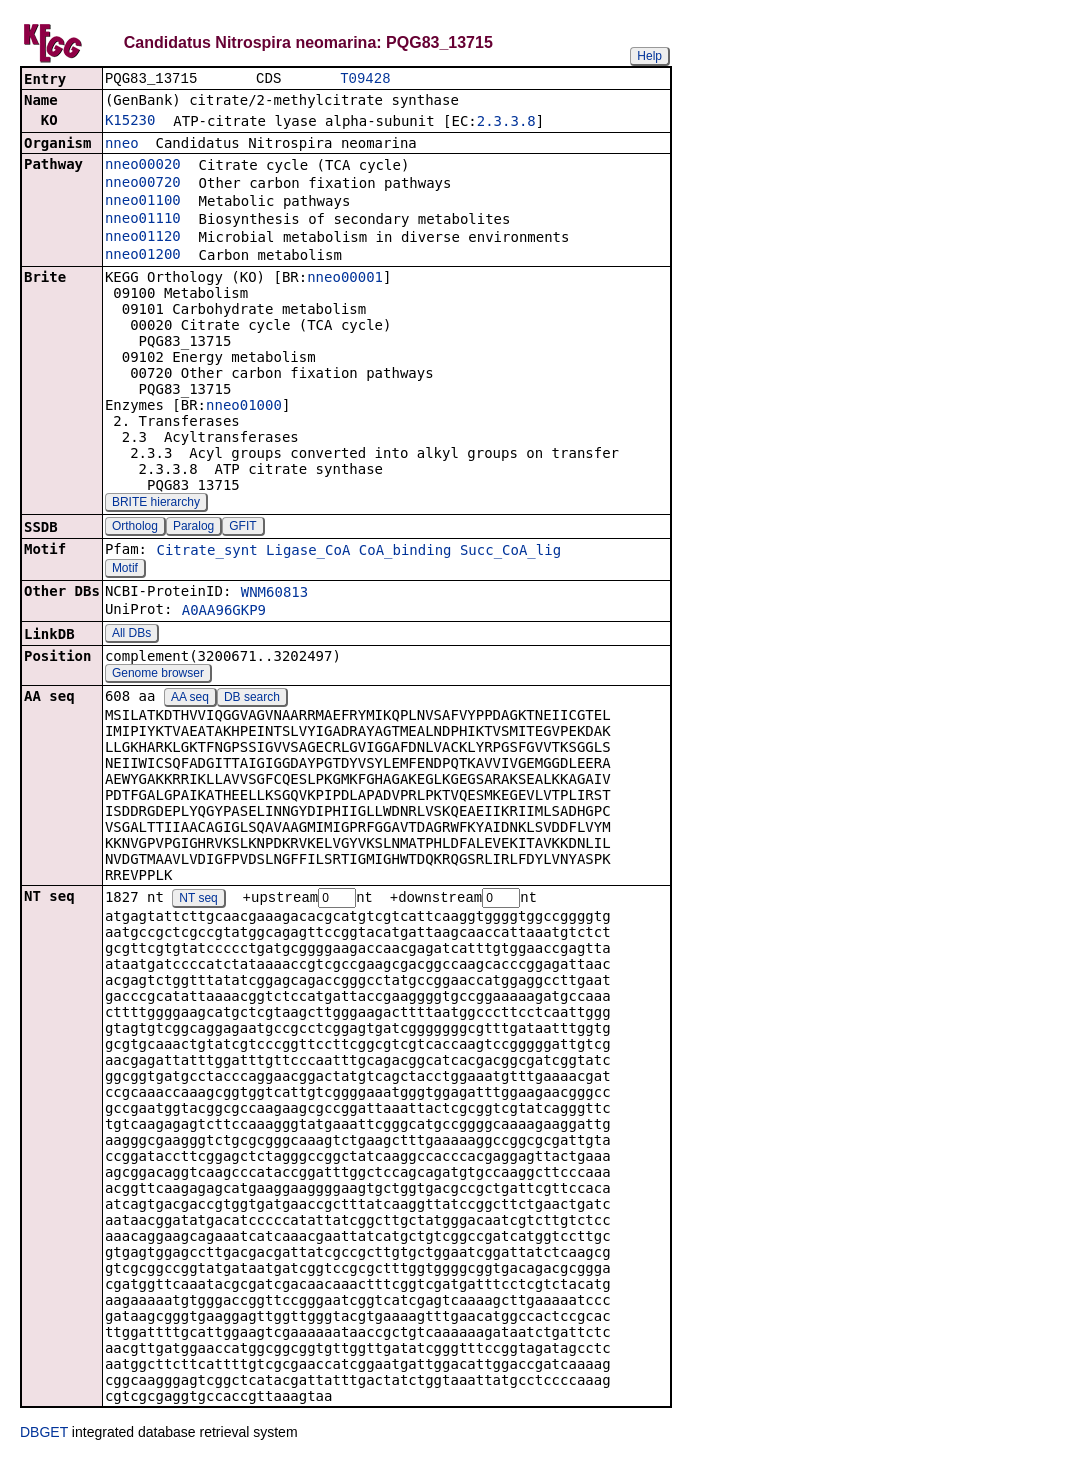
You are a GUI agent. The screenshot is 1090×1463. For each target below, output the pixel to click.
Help (649, 56)
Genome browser (158, 675)
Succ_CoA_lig (510, 552)
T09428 (365, 79)
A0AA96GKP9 (224, 612)
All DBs (131, 635)
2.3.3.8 (506, 123)
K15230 (130, 122)
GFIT (242, 528)
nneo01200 (143, 256)
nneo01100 (143, 202)
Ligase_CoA (308, 552)
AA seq (190, 699)
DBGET (44, 1435)
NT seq (198, 901)
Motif (125, 570)
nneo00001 (345, 279)
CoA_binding (405, 552)
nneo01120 (143, 238)
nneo (122, 145)
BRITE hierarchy (156, 504)
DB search (252, 699)
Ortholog (135, 528)
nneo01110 (143, 220)
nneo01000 (244, 407)
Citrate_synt (206, 552)
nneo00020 (143, 166)
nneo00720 (143, 184)
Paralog (193, 528)
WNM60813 (274, 594)
